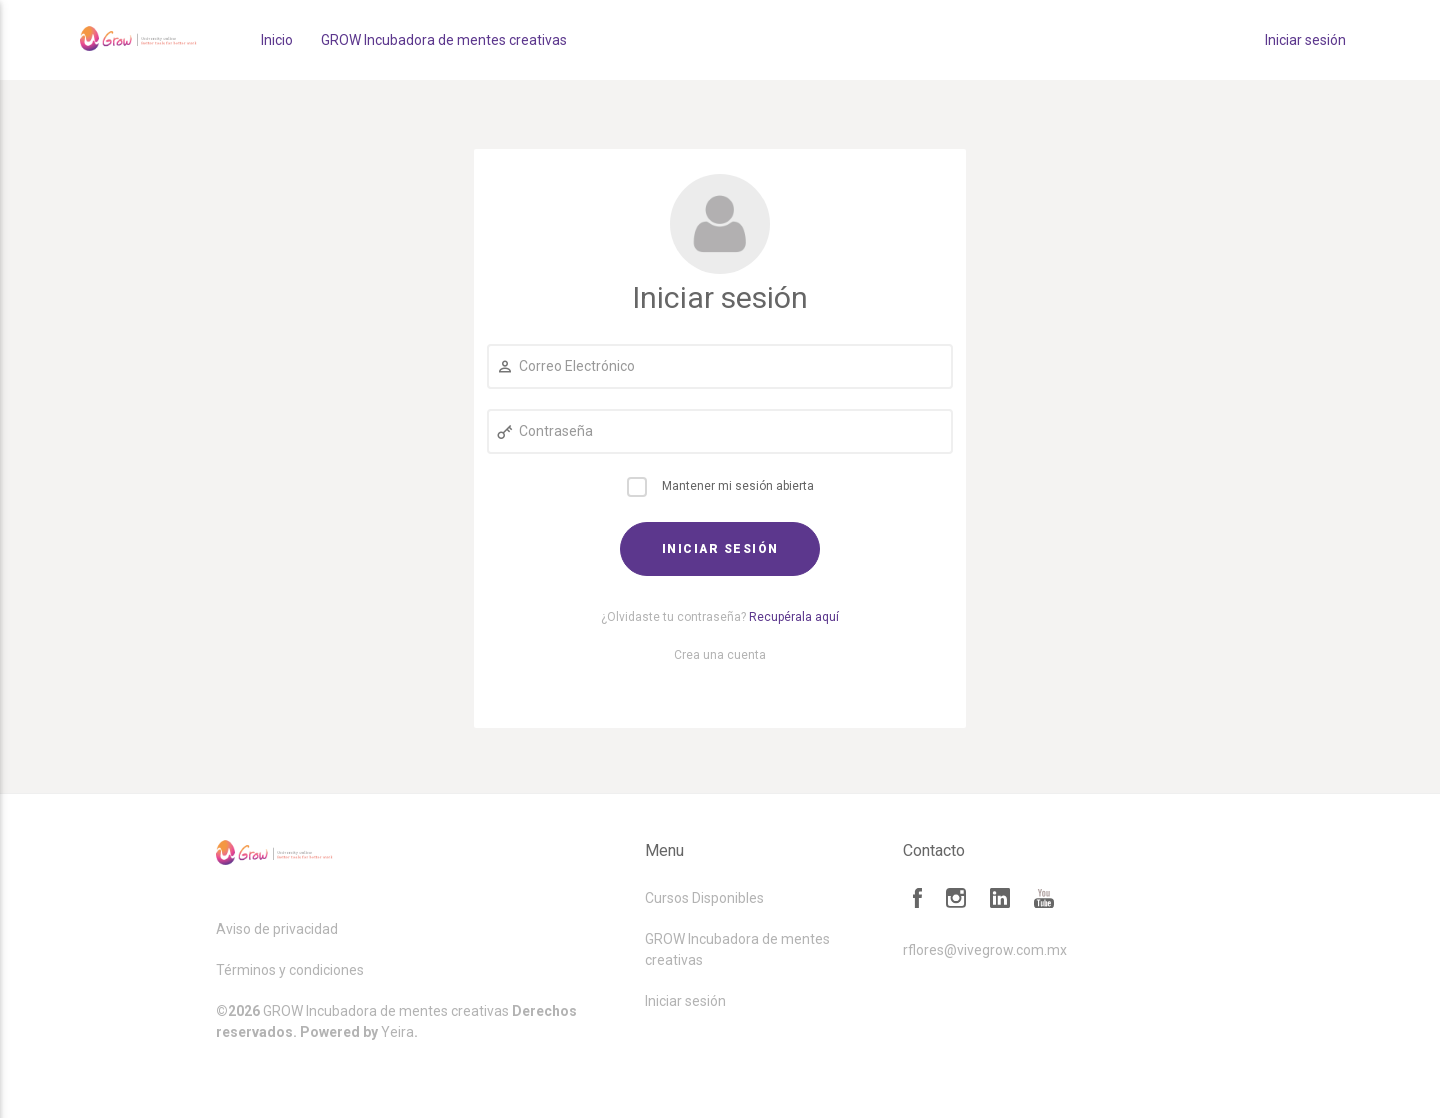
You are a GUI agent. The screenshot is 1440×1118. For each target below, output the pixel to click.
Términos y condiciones (290, 970)
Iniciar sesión (1305, 40)
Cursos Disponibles (704, 898)
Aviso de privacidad (277, 929)
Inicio (277, 40)
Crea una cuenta (720, 655)
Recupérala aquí (794, 617)
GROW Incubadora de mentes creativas (444, 40)
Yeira (397, 1032)
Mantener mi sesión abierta (738, 486)
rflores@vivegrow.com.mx (985, 950)
